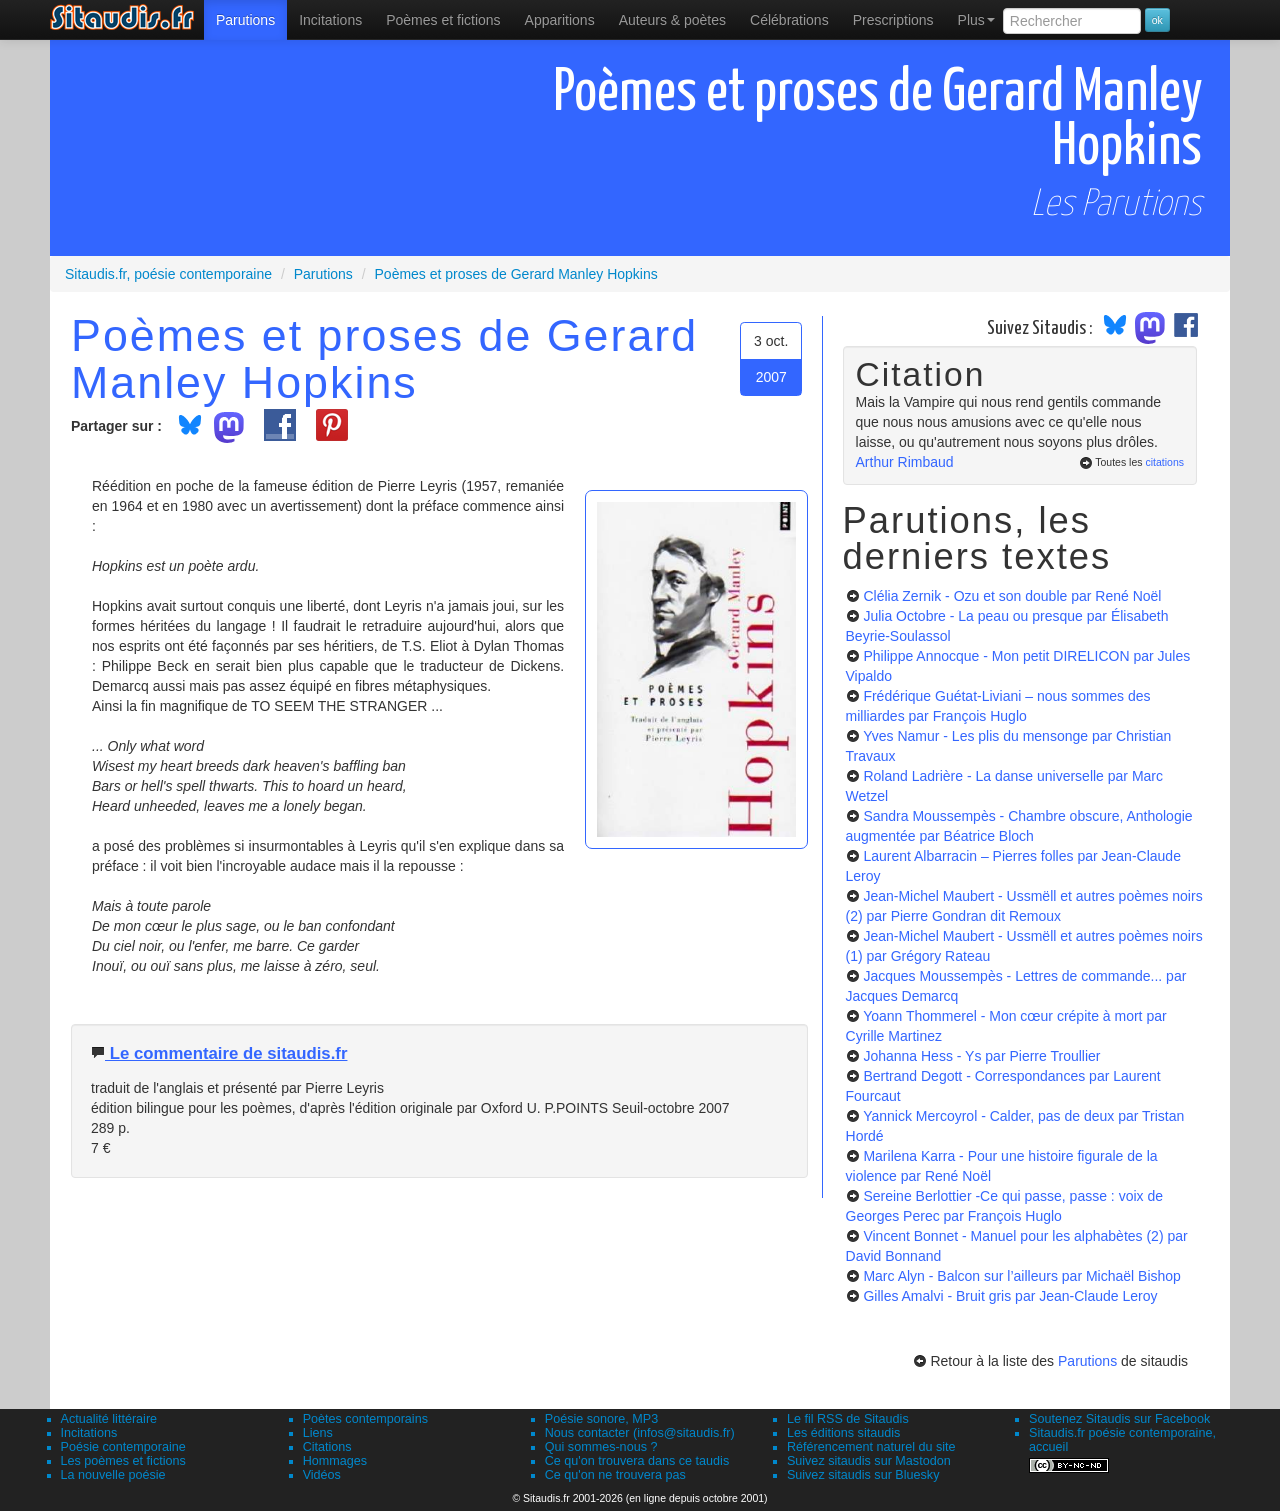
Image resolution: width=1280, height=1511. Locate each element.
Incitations (89, 1433)
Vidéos (322, 1475)
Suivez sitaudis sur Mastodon (869, 1461)
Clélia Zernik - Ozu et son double (1012, 596)
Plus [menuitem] (976, 20)
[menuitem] (245, 20)
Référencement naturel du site (871, 1447)
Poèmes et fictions (443, 20)
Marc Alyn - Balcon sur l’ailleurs (1021, 1276)
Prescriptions (893, 20)
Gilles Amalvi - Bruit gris (1010, 1296)
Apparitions (560, 20)
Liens (318, 1433)
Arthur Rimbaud (905, 462)
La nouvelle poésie (113, 1475)
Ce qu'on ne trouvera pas (615, 1475)
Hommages (335, 1461)
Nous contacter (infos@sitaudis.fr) (640, 1433)
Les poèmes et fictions (123, 1461)
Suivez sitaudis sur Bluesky (863, 1475)
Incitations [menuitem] (330, 20)
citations (1164, 462)
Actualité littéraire (109, 1419)
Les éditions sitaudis (843, 1433)
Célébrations (789, 20)
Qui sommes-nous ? (601, 1447)
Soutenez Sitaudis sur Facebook (1119, 1419)
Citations (327, 1447)
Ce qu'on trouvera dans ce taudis (637, 1461)
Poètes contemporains (365, 1419)
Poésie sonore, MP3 (601, 1419)
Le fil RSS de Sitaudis (848, 1419)
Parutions (245, 20)
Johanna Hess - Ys (981, 1056)
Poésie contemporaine (123, 1447)
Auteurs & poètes (672, 20)
